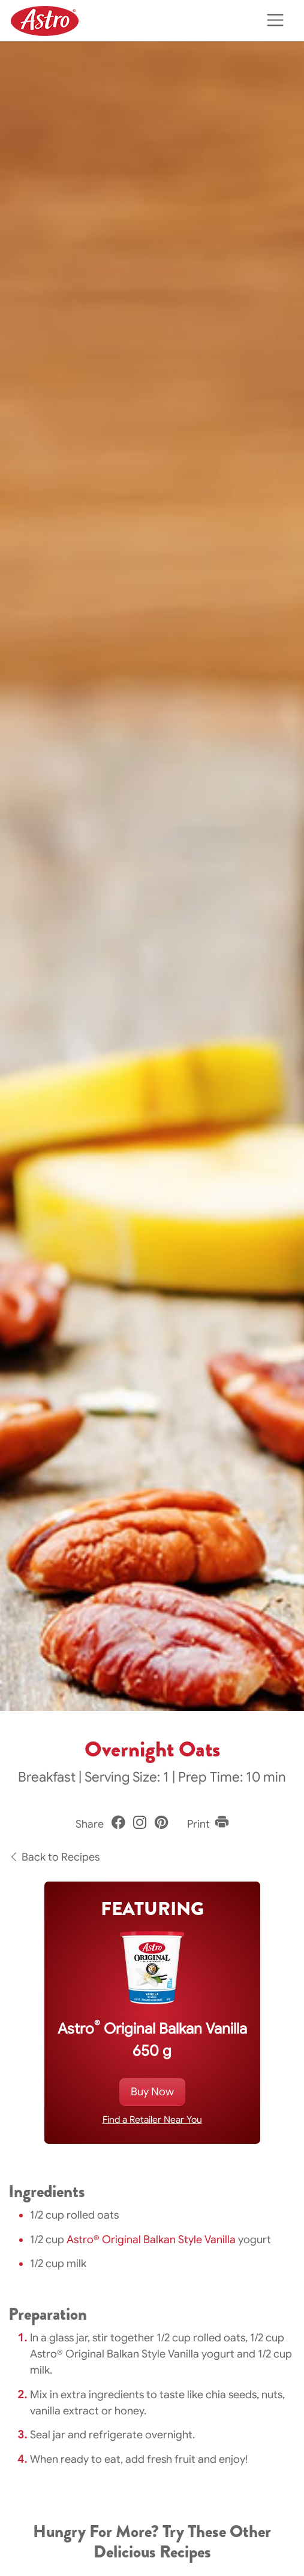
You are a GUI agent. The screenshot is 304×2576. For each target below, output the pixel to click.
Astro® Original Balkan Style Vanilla (151, 2239)
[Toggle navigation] (275, 21)
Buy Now (152, 2091)
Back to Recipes (54, 1857)
